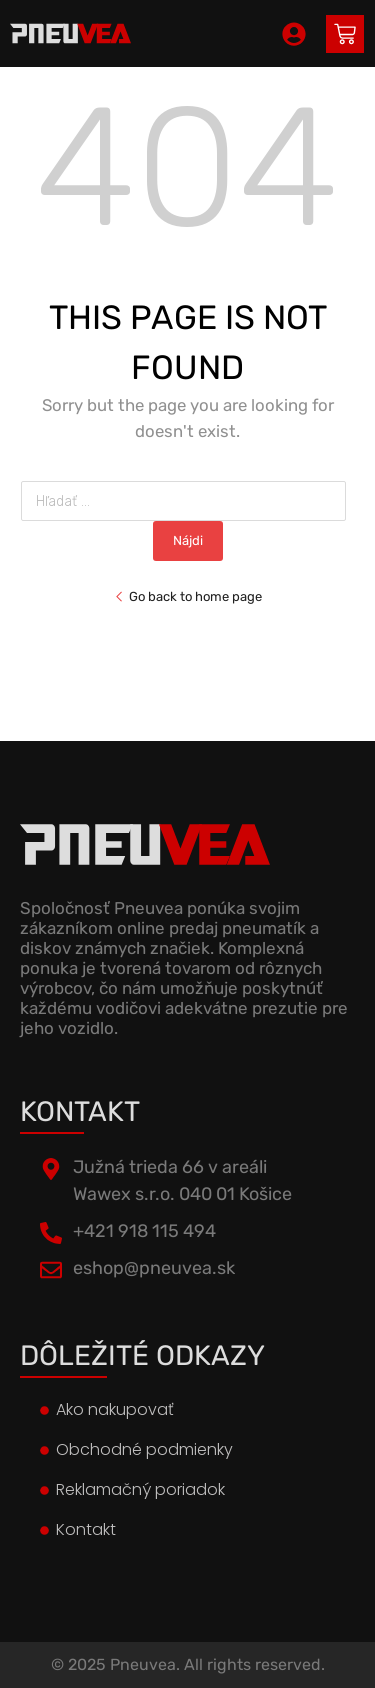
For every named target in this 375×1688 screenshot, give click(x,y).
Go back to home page (188, 596)
